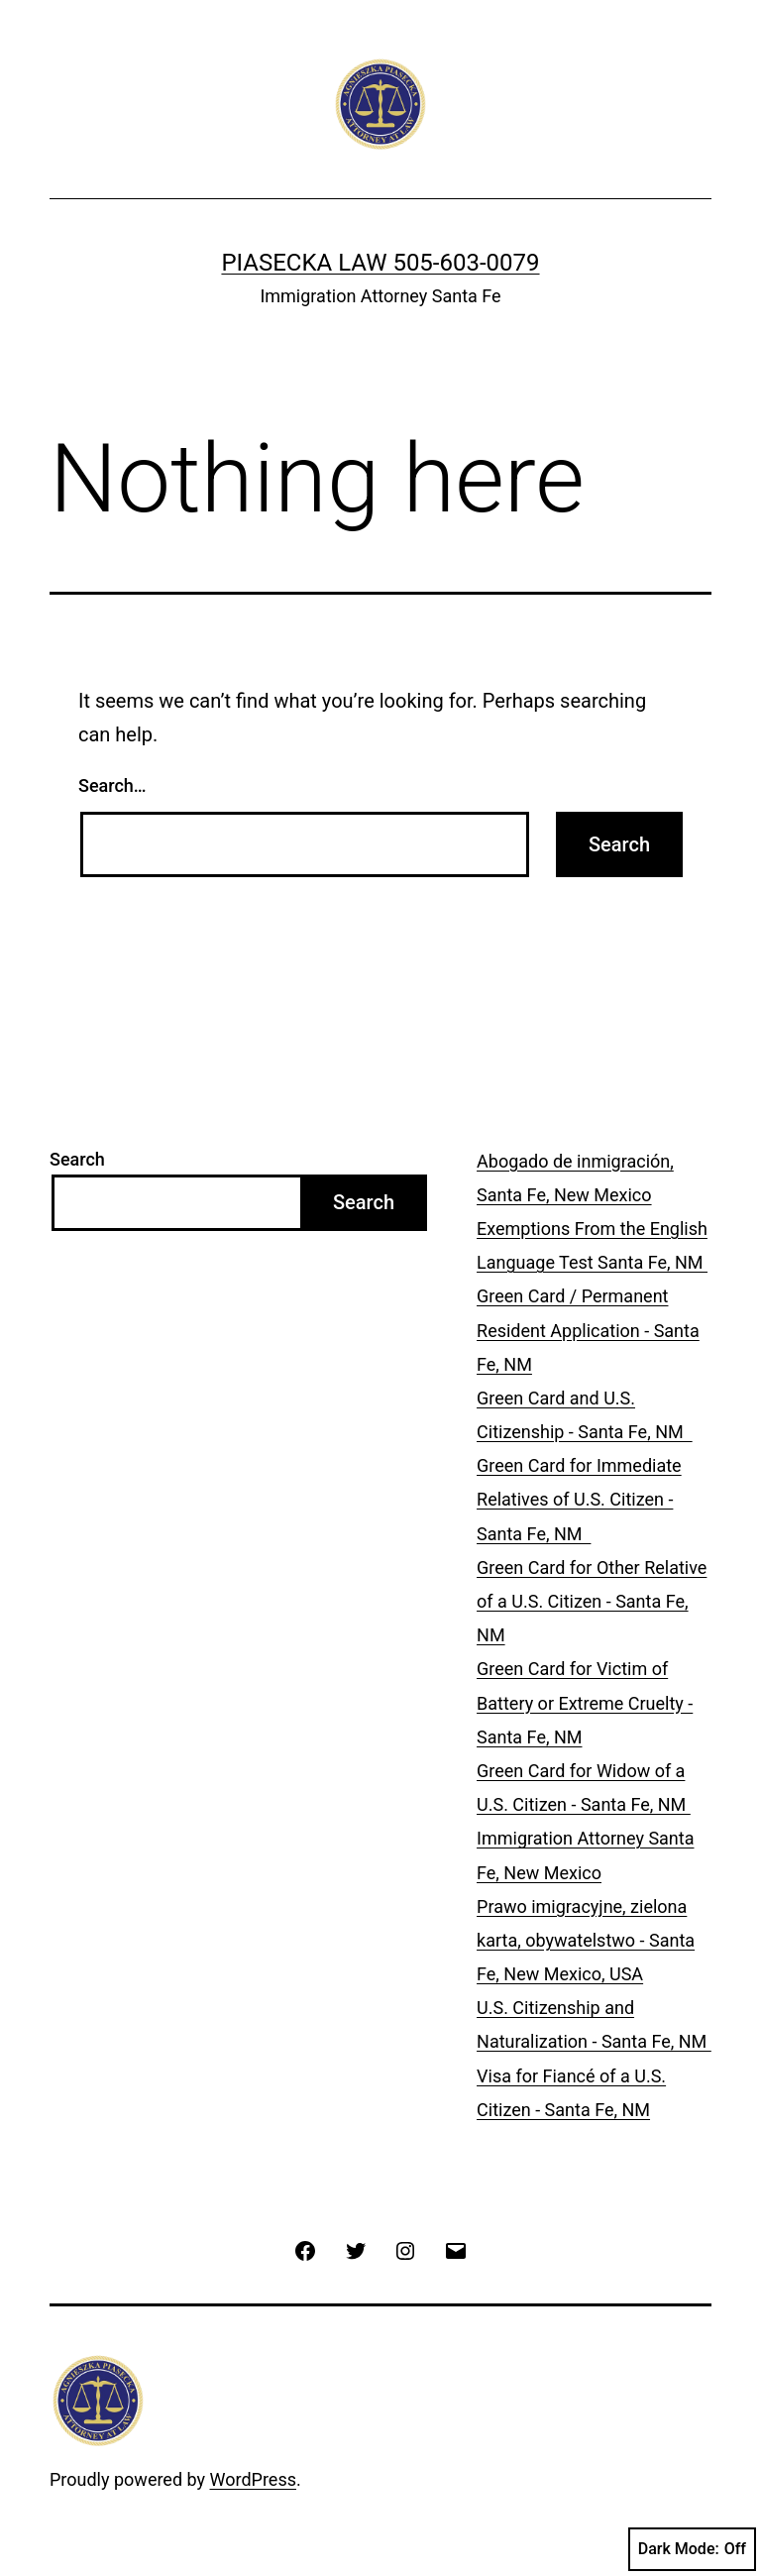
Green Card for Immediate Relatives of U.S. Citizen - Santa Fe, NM (579, 1499)
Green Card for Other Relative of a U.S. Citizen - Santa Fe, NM (592, 1601)
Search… (112, 785)
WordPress (253, 2479)
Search (77, 1159)
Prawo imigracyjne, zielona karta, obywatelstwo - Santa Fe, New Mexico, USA (586, 1940)
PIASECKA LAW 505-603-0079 (380, 263)
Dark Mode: (692, 2549)
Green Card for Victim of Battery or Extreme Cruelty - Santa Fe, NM (585, 1702)
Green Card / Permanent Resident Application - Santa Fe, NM (588, 1330)
